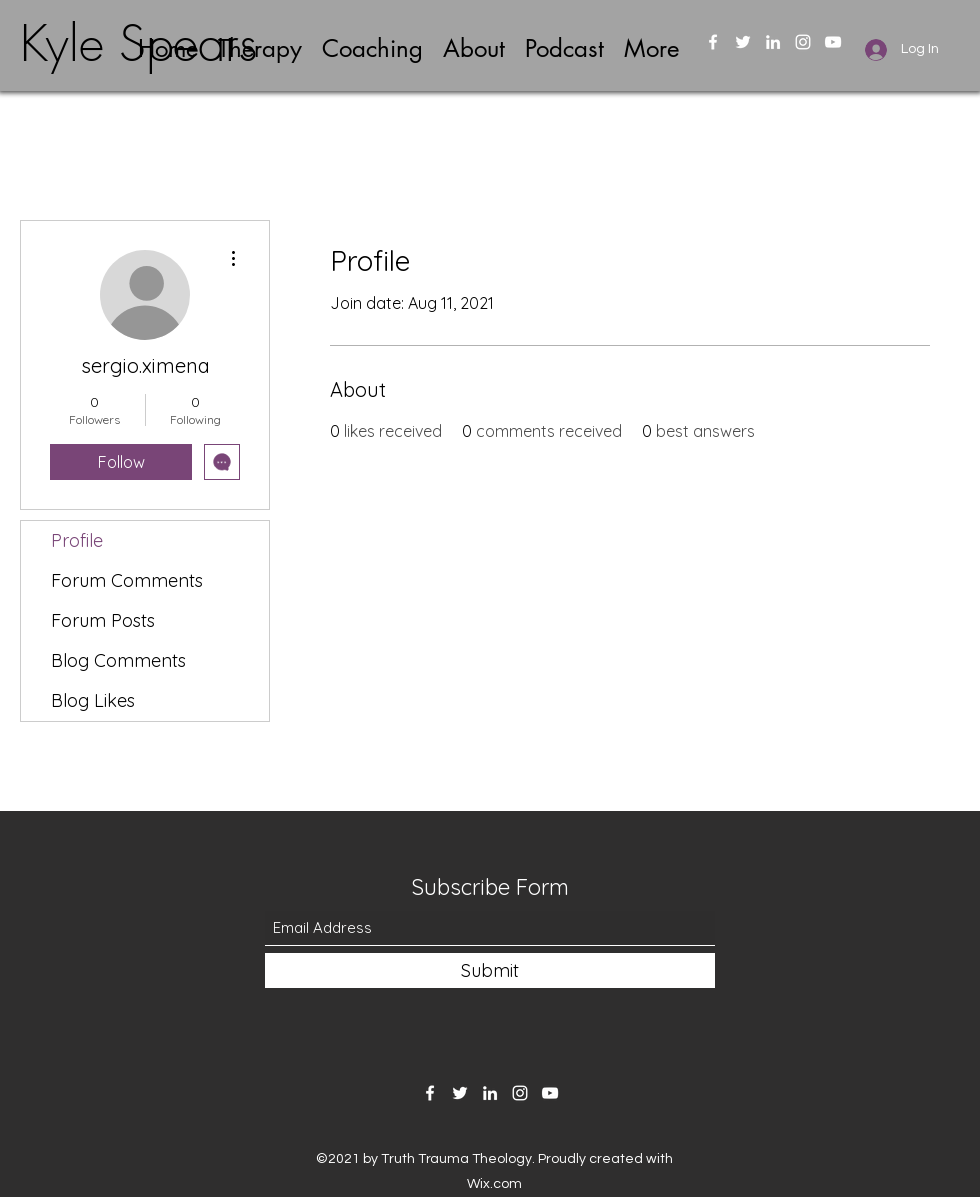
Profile (77, 540)
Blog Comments (118, 660)
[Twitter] (743, 42)
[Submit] (490, 970)
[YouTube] (833, 42)
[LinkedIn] (773, 42)
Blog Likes (93, 700)
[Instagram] (803, 42)
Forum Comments (127, 580)
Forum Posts (103, 620)
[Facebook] (713, 42)
